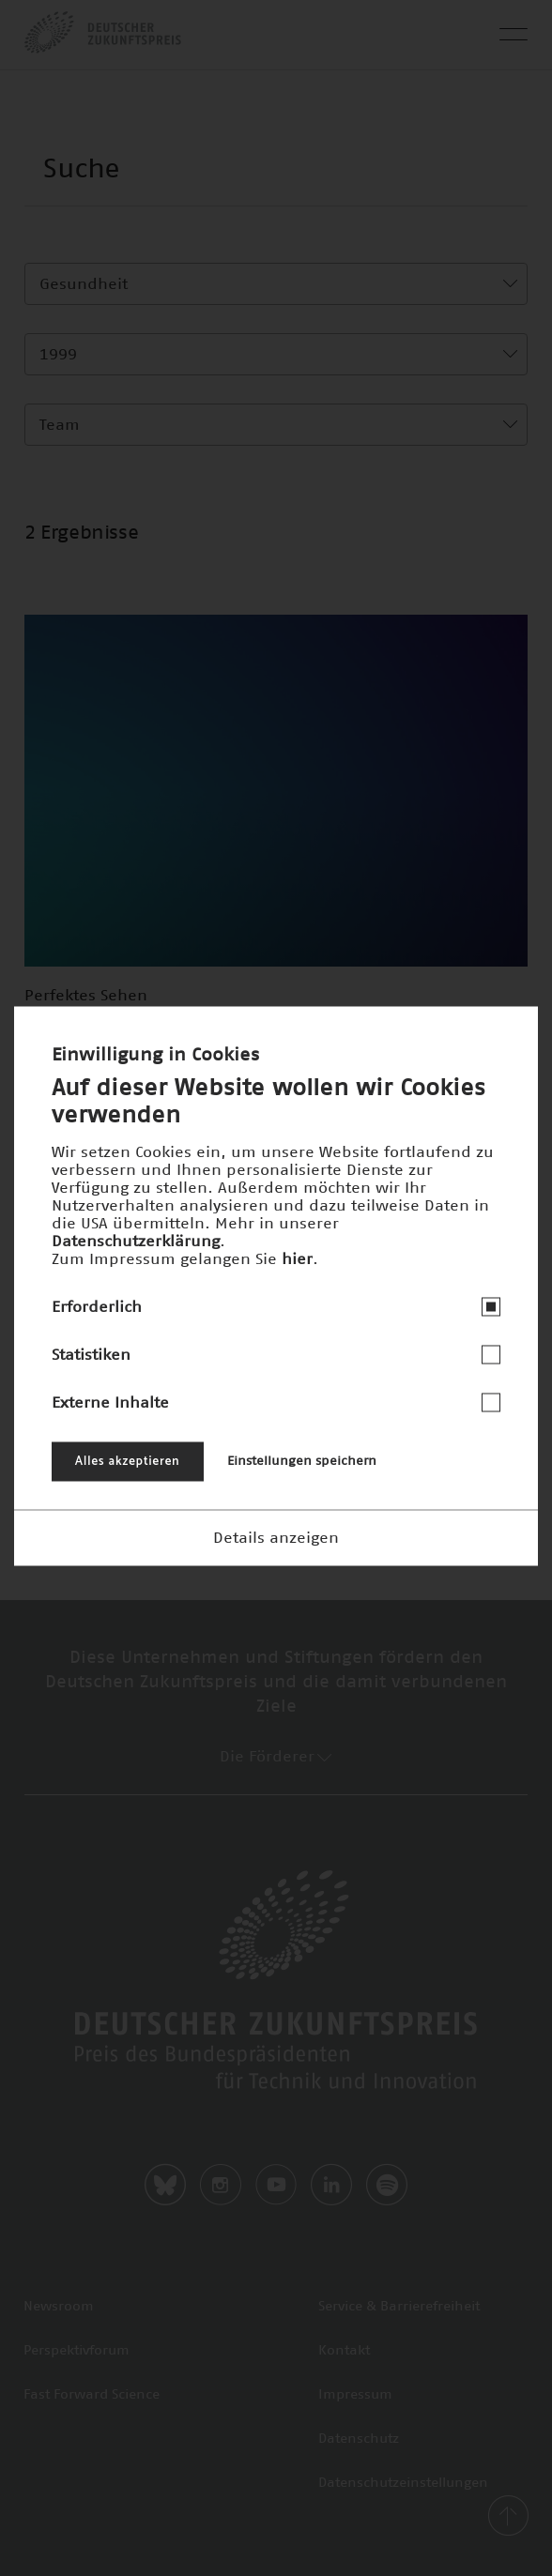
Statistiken (91, 1354)
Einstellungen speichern (301, 1461)
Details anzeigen (276, 1537)
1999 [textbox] (58, 354)
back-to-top (508, 2516)
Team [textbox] (59, 425)
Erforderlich (97, 1306)
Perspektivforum (76, 2350)
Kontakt (344, 2350)
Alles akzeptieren (127, 1461)
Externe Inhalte (110, 1402)
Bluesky (165, 2184)
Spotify (386, 2184)
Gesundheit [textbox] (83, 284)
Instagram (220, 2184)
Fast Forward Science (91, 2394)
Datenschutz (358, 2439)
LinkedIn (331, 2184)
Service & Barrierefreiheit (399, 2306)
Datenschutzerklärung (136, 1240)
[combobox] (276, 284)
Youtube (276, 2184)
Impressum (355, 2394)
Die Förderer (276, 1757)
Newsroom (58, 2306)
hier (297, 1258)
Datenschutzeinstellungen (403, 2483)
